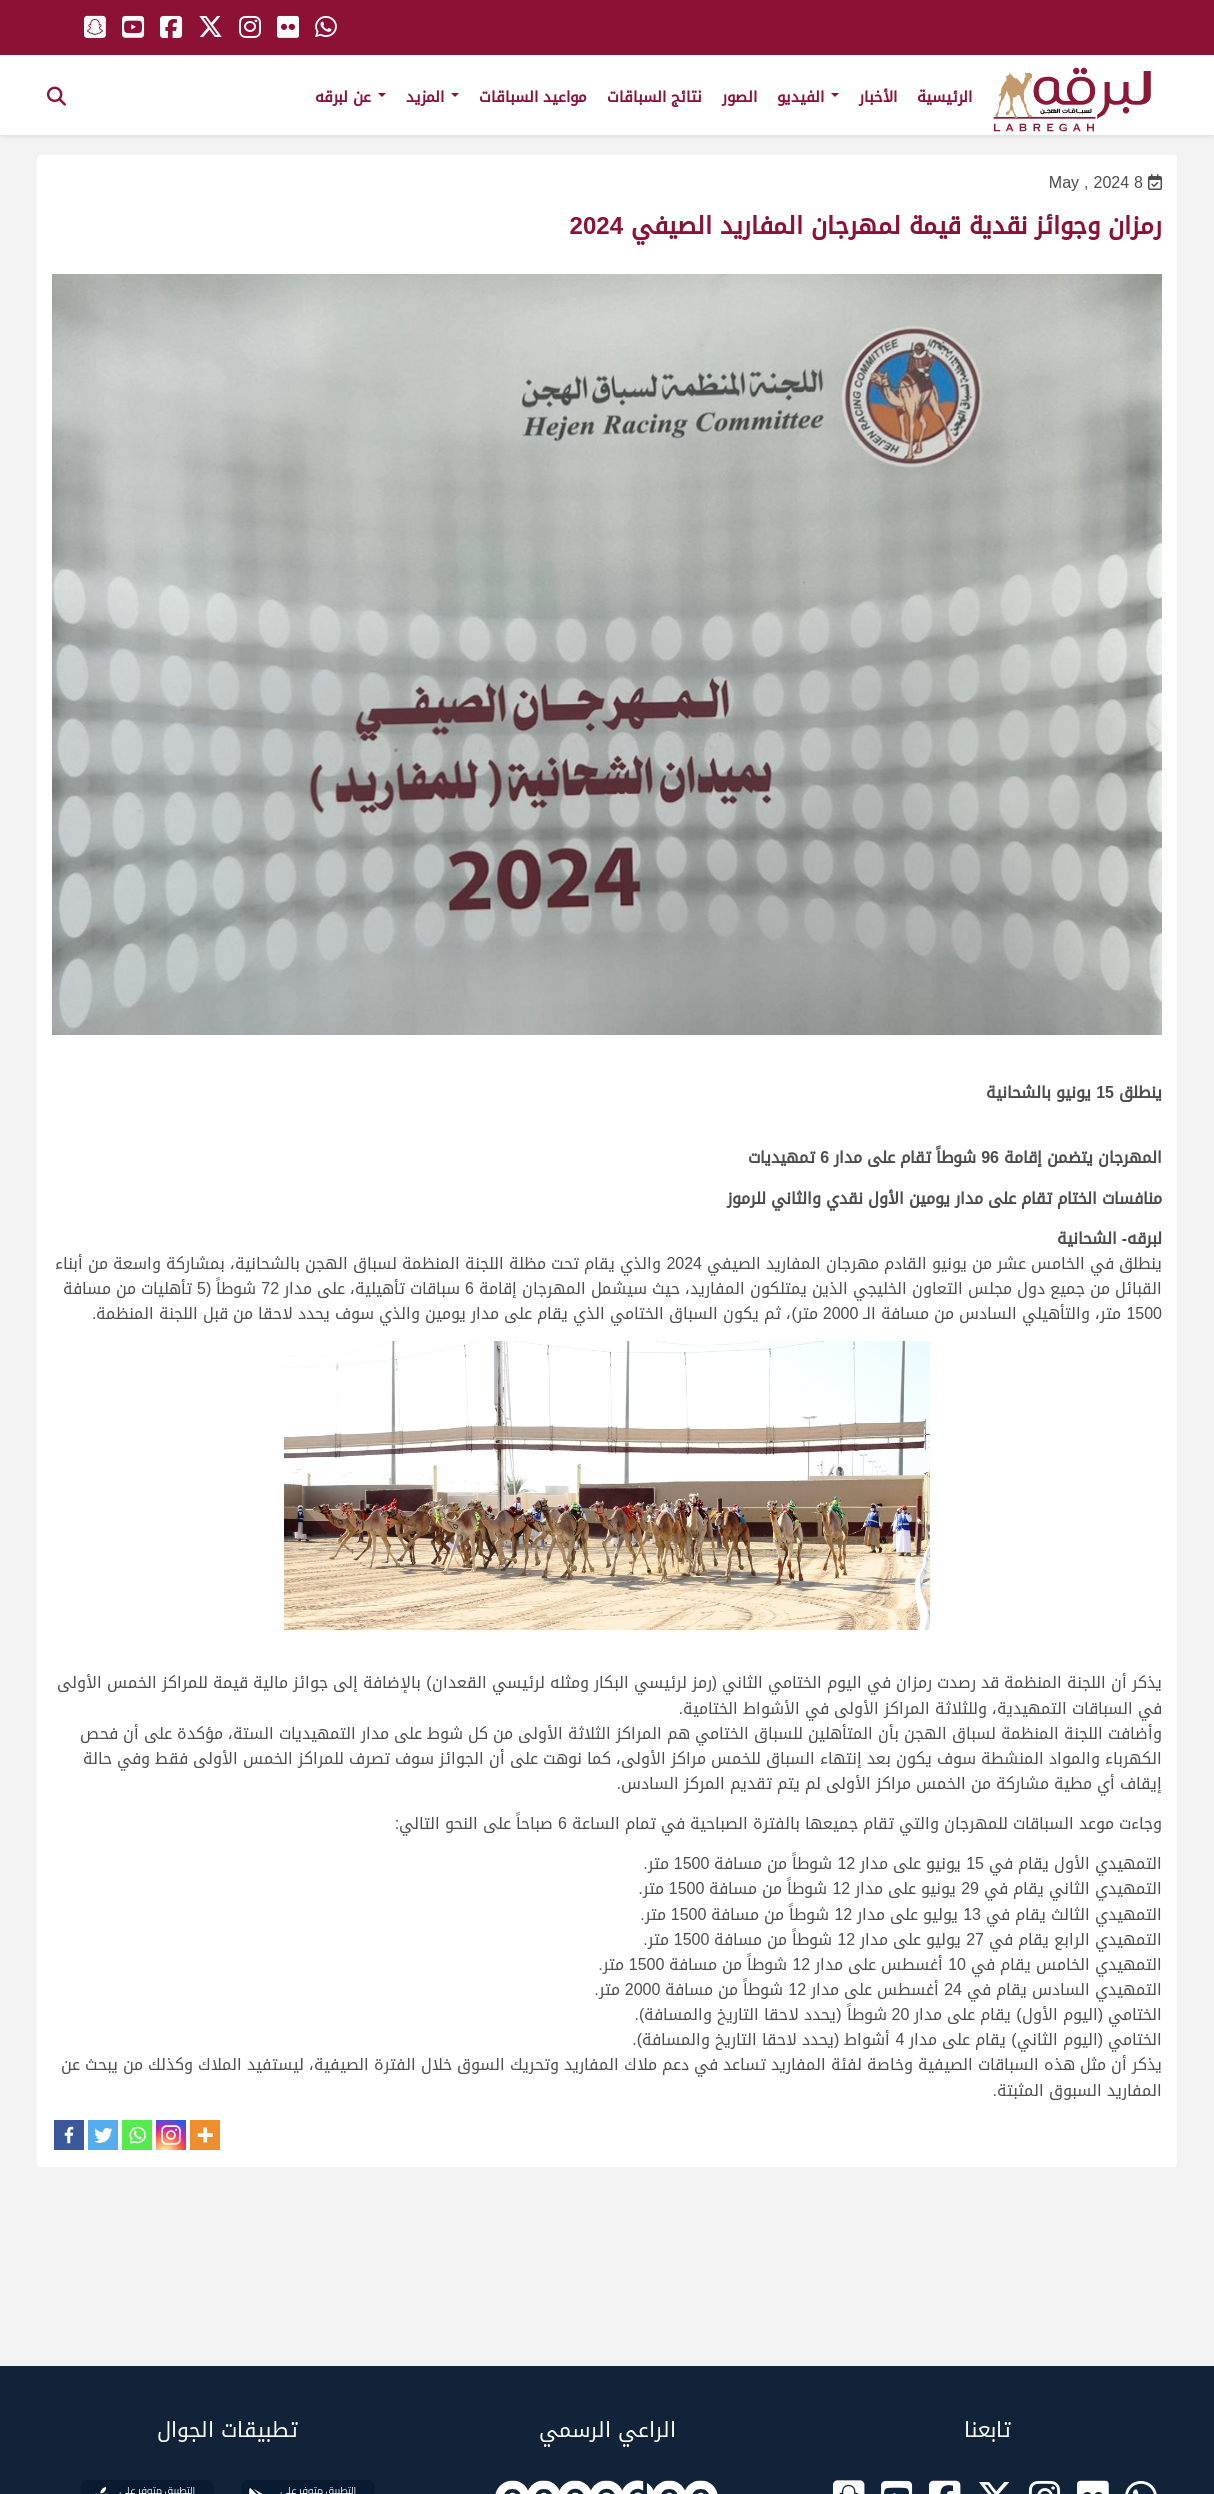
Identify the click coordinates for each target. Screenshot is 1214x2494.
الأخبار (878, 97)
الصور (739, 97)
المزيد (432, 97)
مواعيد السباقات (533, 97)
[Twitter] (103, 2135)
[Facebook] (69, 2135)
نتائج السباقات (654, 97)
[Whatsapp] (137, 2135)
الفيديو (808, 97)
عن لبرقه (350, 97)
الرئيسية (944, 97)
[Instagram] (171, 2135)
